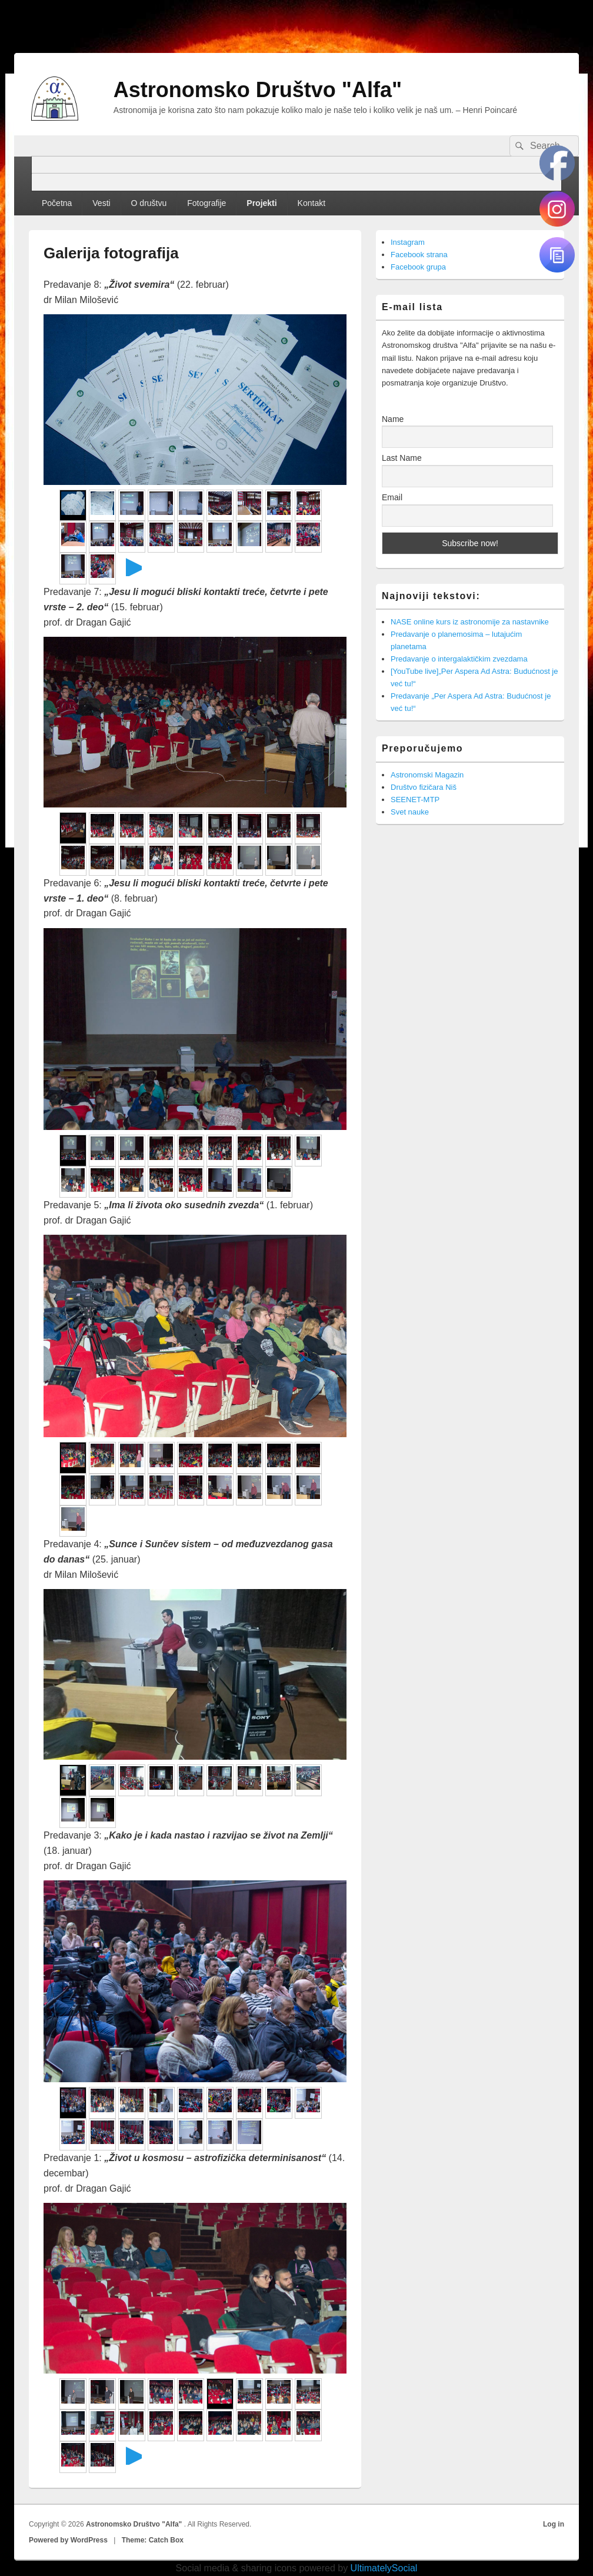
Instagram (408, 242)
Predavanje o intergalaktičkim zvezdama (459, 658)
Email (392, 497)
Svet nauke (410, 811)
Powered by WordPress (68, 2540)
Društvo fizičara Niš (424, 787)
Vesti (101, 203)
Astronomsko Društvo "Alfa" (258, 90)
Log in (553, 2524)
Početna (57, 203)
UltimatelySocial (384, 2568)
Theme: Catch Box (153, 2540)
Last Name (402, 458)
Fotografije (206, 203)
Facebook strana (419, 254)
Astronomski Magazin (427, 774)
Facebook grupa (418, 266)
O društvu (149, 203)
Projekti (261, 203)
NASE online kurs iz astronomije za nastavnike (470, 621)
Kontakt (311, 203)
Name (393, 419)
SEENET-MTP (415, 799)
